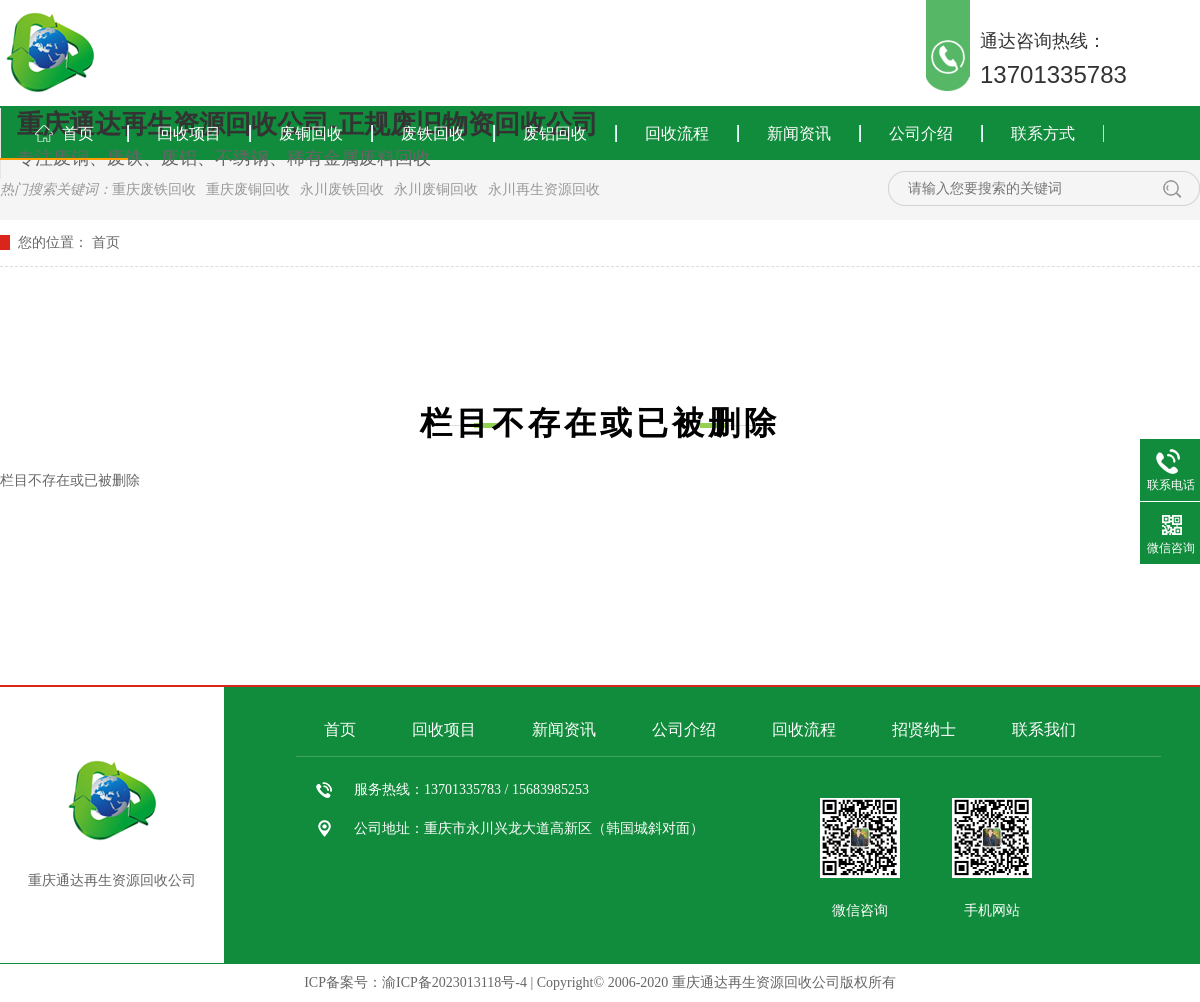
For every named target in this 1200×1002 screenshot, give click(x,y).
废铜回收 (311, 133)
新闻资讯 (799, 133)
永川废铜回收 (436, 189)
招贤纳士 (924, 729)
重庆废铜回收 (248, 189)
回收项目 (189, 133)
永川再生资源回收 (544, 189)
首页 (78, 133)
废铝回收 (555, 133)
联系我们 (1044, 729)
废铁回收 (433, 133)
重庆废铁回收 (154, 189)
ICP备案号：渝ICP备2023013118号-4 (415, 982)
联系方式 (1043, 133)
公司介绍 (921, 133)
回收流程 (677, 133)
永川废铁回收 (342, 189)
